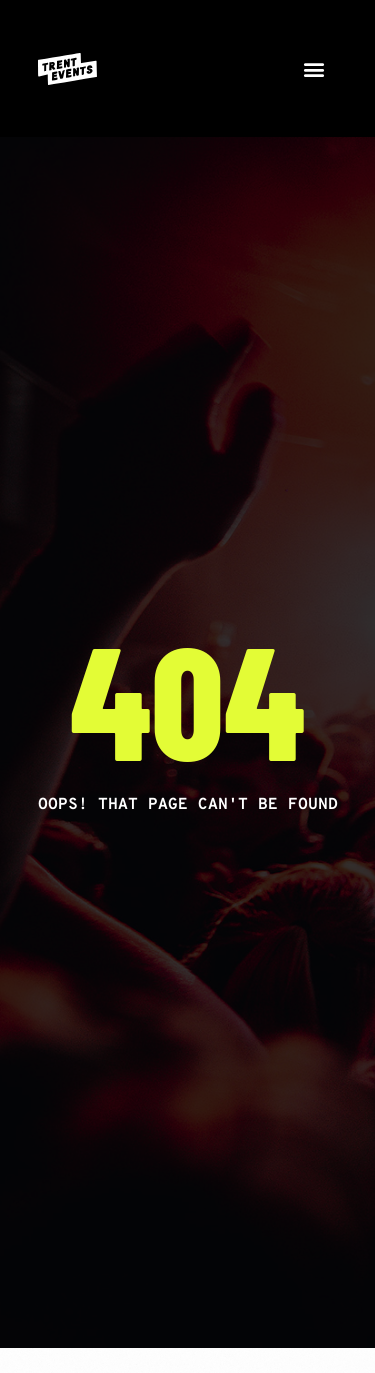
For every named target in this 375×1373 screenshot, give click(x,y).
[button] (314, 68)
